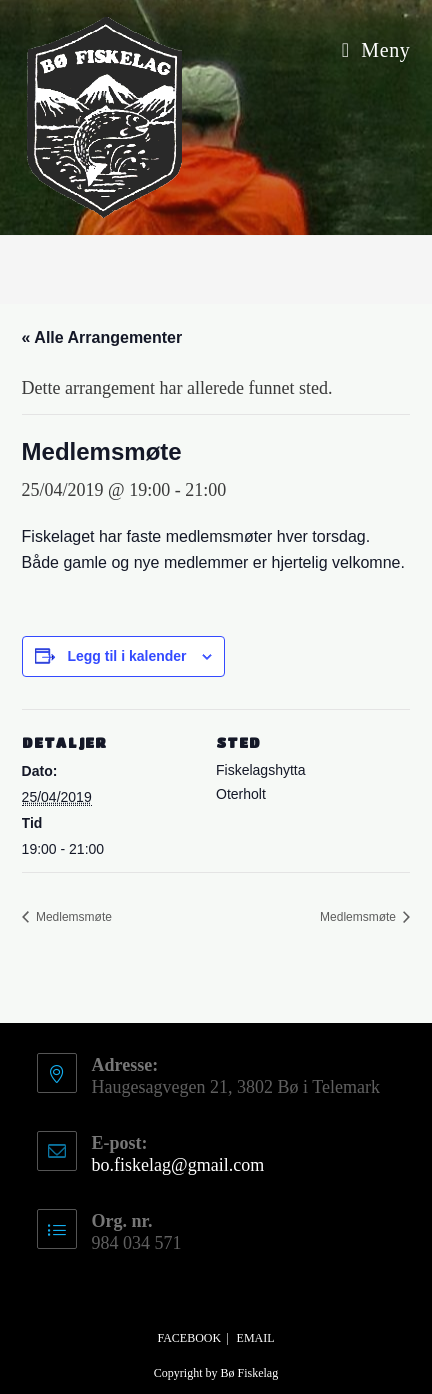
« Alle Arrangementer (102, 337)
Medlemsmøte (72, 917)
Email (256, 1338)
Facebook (189, 1338)
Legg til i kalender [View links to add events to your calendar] (126, 656)
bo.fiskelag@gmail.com (178, 1165)
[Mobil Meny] (376, 50)
